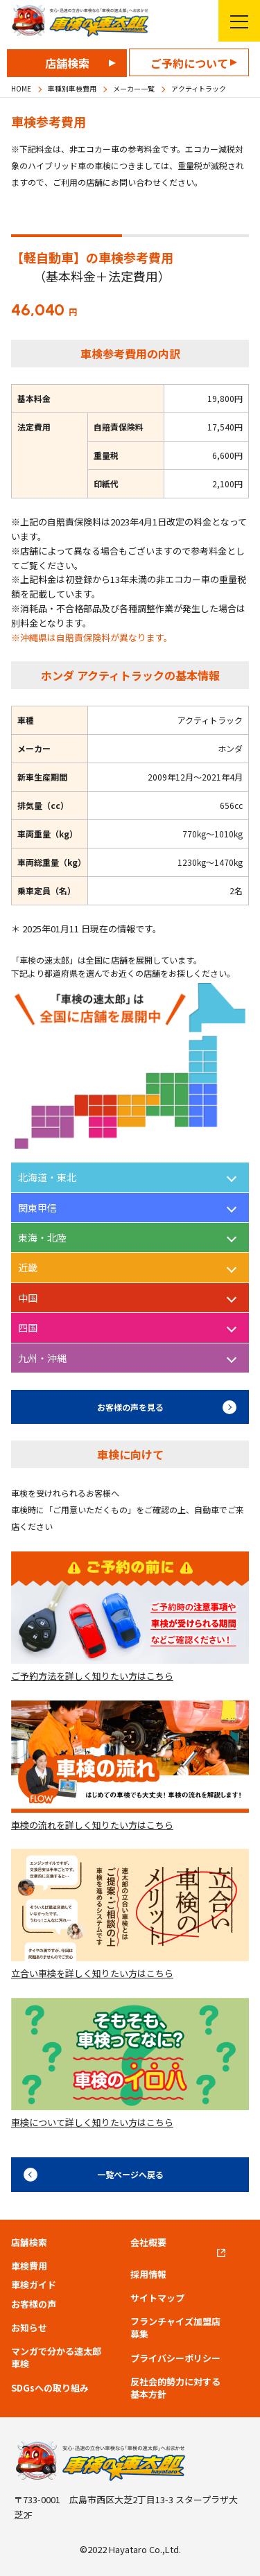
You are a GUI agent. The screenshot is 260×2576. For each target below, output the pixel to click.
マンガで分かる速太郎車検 (56, 2357)
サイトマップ (157, 2298)
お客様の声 (33, 2304)
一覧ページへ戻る (130, 2174)
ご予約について (189, 63)
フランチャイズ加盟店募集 (175, 2327)
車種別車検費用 (72, 88)
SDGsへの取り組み (50, 2388)
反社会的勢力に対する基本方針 (175, 2388)
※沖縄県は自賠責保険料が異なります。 (92, 637)
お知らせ (29, 2328)
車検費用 (29, 2266)
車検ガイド (33, 2285)
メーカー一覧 (134, 88)
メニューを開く (233, 21)
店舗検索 (67, 63)
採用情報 (148, 2274)
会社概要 (148, 2242)
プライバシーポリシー (175, 2358)
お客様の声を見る (130, 1407)
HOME (21, 88)
